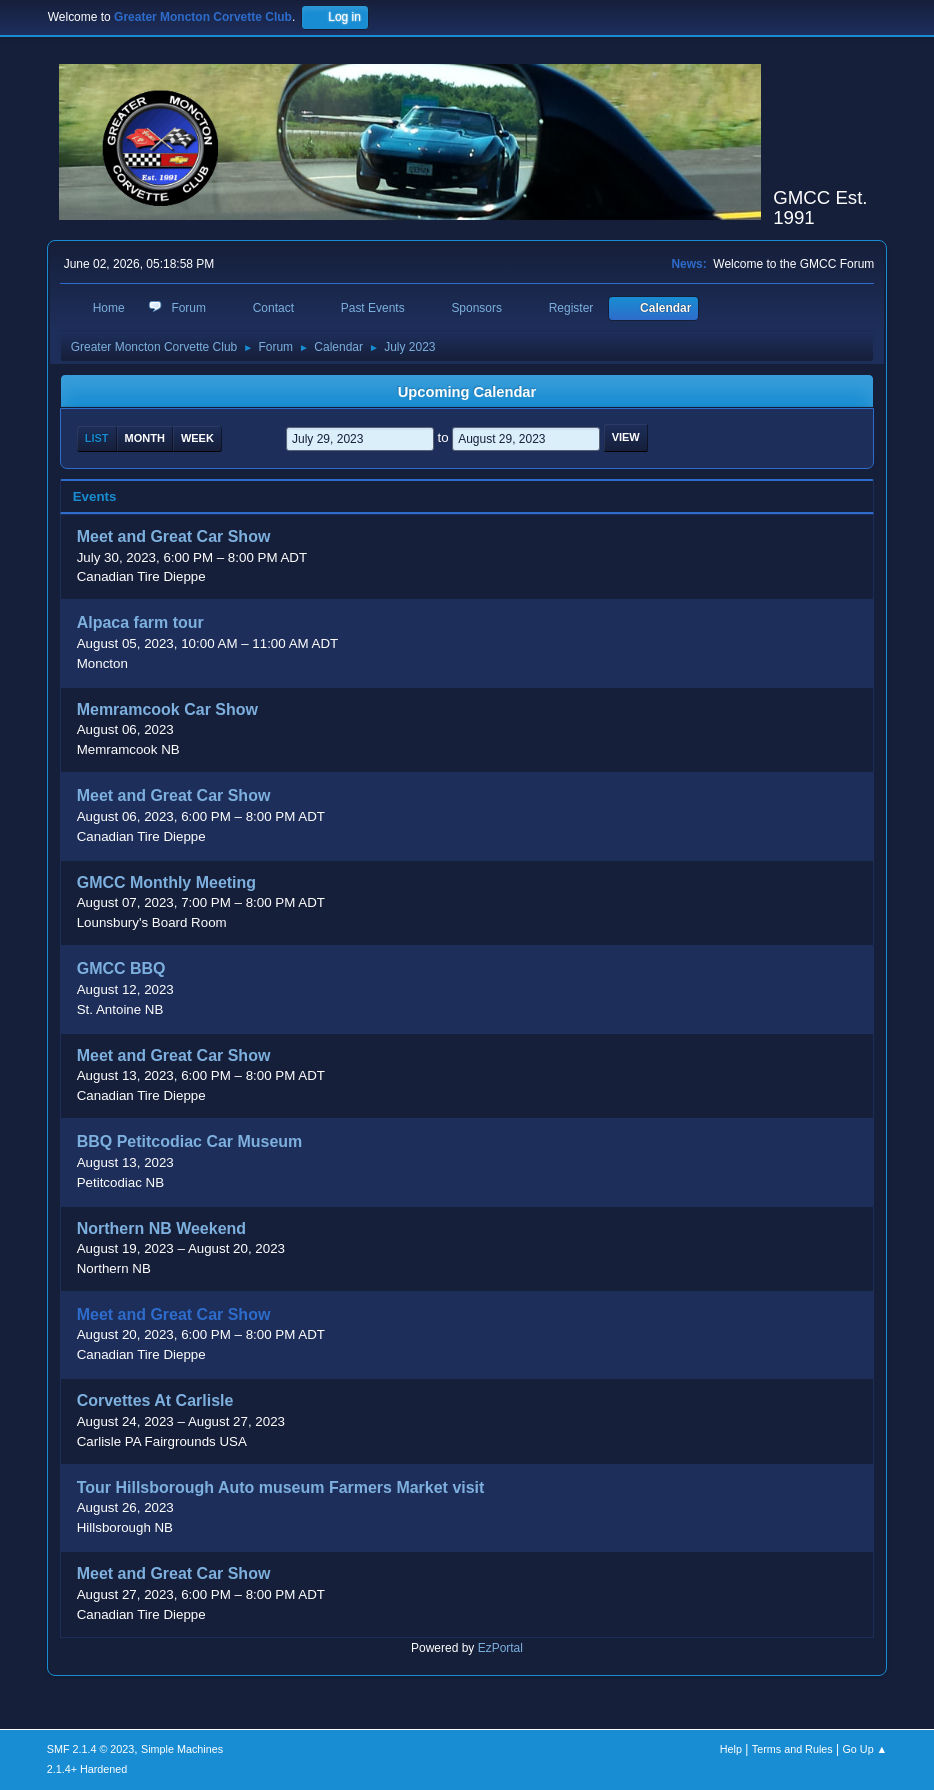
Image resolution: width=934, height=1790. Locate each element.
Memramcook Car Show (167, 709)
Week (197, 438)
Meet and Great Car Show (174, 537)
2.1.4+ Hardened (87, 1769)
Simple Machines (182, 1749)
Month (145, 438)
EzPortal (500, 1648)
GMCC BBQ (121, 969)
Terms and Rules (792, 1749)
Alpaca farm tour (140, 623)
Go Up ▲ (864, 1749)
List (97, 438)
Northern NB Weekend (161, 1228)
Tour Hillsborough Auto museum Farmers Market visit (281, 1487)
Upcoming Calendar (467, 392)
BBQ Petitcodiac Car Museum (190, 1142)
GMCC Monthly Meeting (166, 882)
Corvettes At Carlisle (155, 1401)
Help (731, 1749)
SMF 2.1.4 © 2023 (91, 1749)
